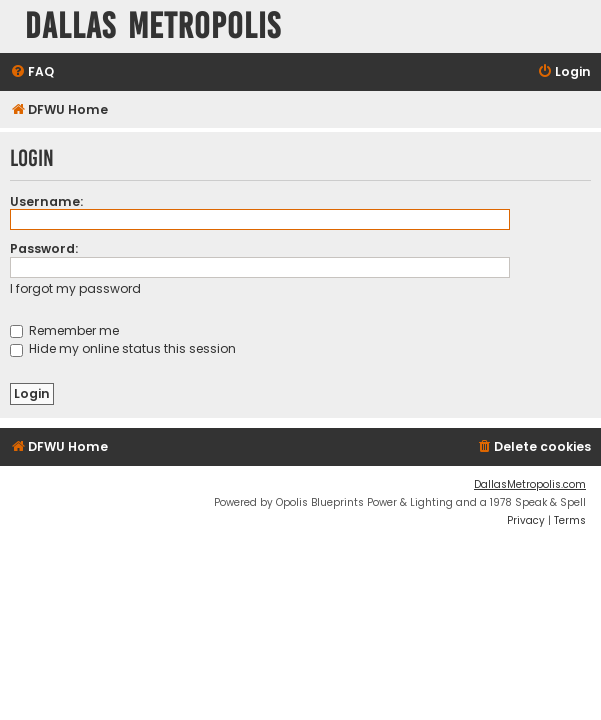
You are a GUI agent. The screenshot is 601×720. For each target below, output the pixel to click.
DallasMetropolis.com (530, 484)
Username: (46, 201)
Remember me (64, 330)
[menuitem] (32, 72)
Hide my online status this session (123, 348)
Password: (44, 248)
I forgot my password (75, 288)
